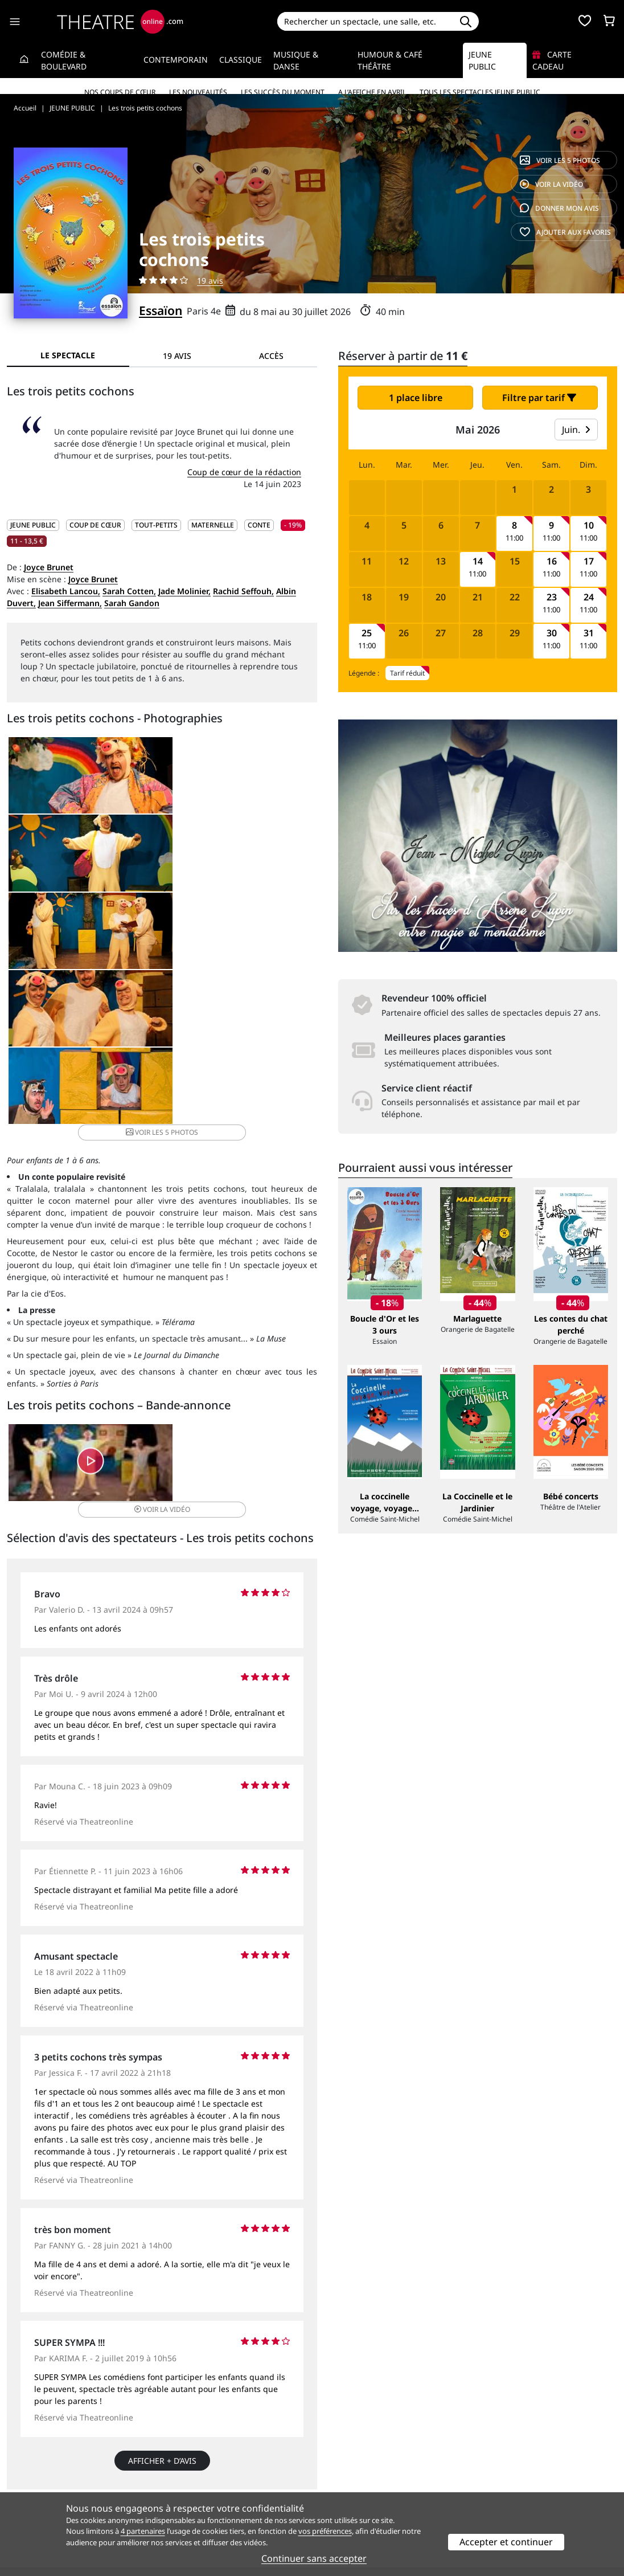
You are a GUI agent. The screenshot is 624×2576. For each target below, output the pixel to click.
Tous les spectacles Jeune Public (480, 92)
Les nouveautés (198, 92)
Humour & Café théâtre (390, 60)
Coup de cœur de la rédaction (244, 472)
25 (367, 633)
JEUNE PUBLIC (33, 525)
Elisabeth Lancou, (65, 591)
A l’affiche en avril (372, 92)
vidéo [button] (213, 1236)
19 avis (210, 280)
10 (589, 525)
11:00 (514, 538)
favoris (565, 232)
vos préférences (325, 2531)
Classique (240, 59)
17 (589, 561)
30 (552, 633)
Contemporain (175, 59)
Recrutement (31, 2481)
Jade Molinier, (184, 591)
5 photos (560, 160)
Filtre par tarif (539, 397)
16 (552, 561)
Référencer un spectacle (365, 2469)
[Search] (365, 21)
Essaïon (160, 310)
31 (589, 633)
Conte (259, 525)
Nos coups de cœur (119, 92)
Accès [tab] (271, 355)
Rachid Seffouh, (243, 591)
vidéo (551, 184)
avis (559, 208)
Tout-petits (156, 525)
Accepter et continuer (506, 2542)
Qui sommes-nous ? (44, 2469)
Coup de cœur (95, 525)
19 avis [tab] (177, 355)
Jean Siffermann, (70, 603)
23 (552, 597)
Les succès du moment (283, 92)
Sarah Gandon (131, 603)
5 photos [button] (264, 866)
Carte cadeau (552, 60)
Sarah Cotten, (129, 591)
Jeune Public (482, 60)
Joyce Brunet (48, 567)
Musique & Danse (295, 60)
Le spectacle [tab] (67, 355)
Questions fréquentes (204, 2481)
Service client (188, 2469)
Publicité (335, 2481)
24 (589, 597)
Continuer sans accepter (314, 2558)
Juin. (576, 429)
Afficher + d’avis (162, 2222)
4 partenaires (143, 2531)
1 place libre (415, 397)
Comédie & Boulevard (64, 60)
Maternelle (212, 525)
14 (478, 561)
